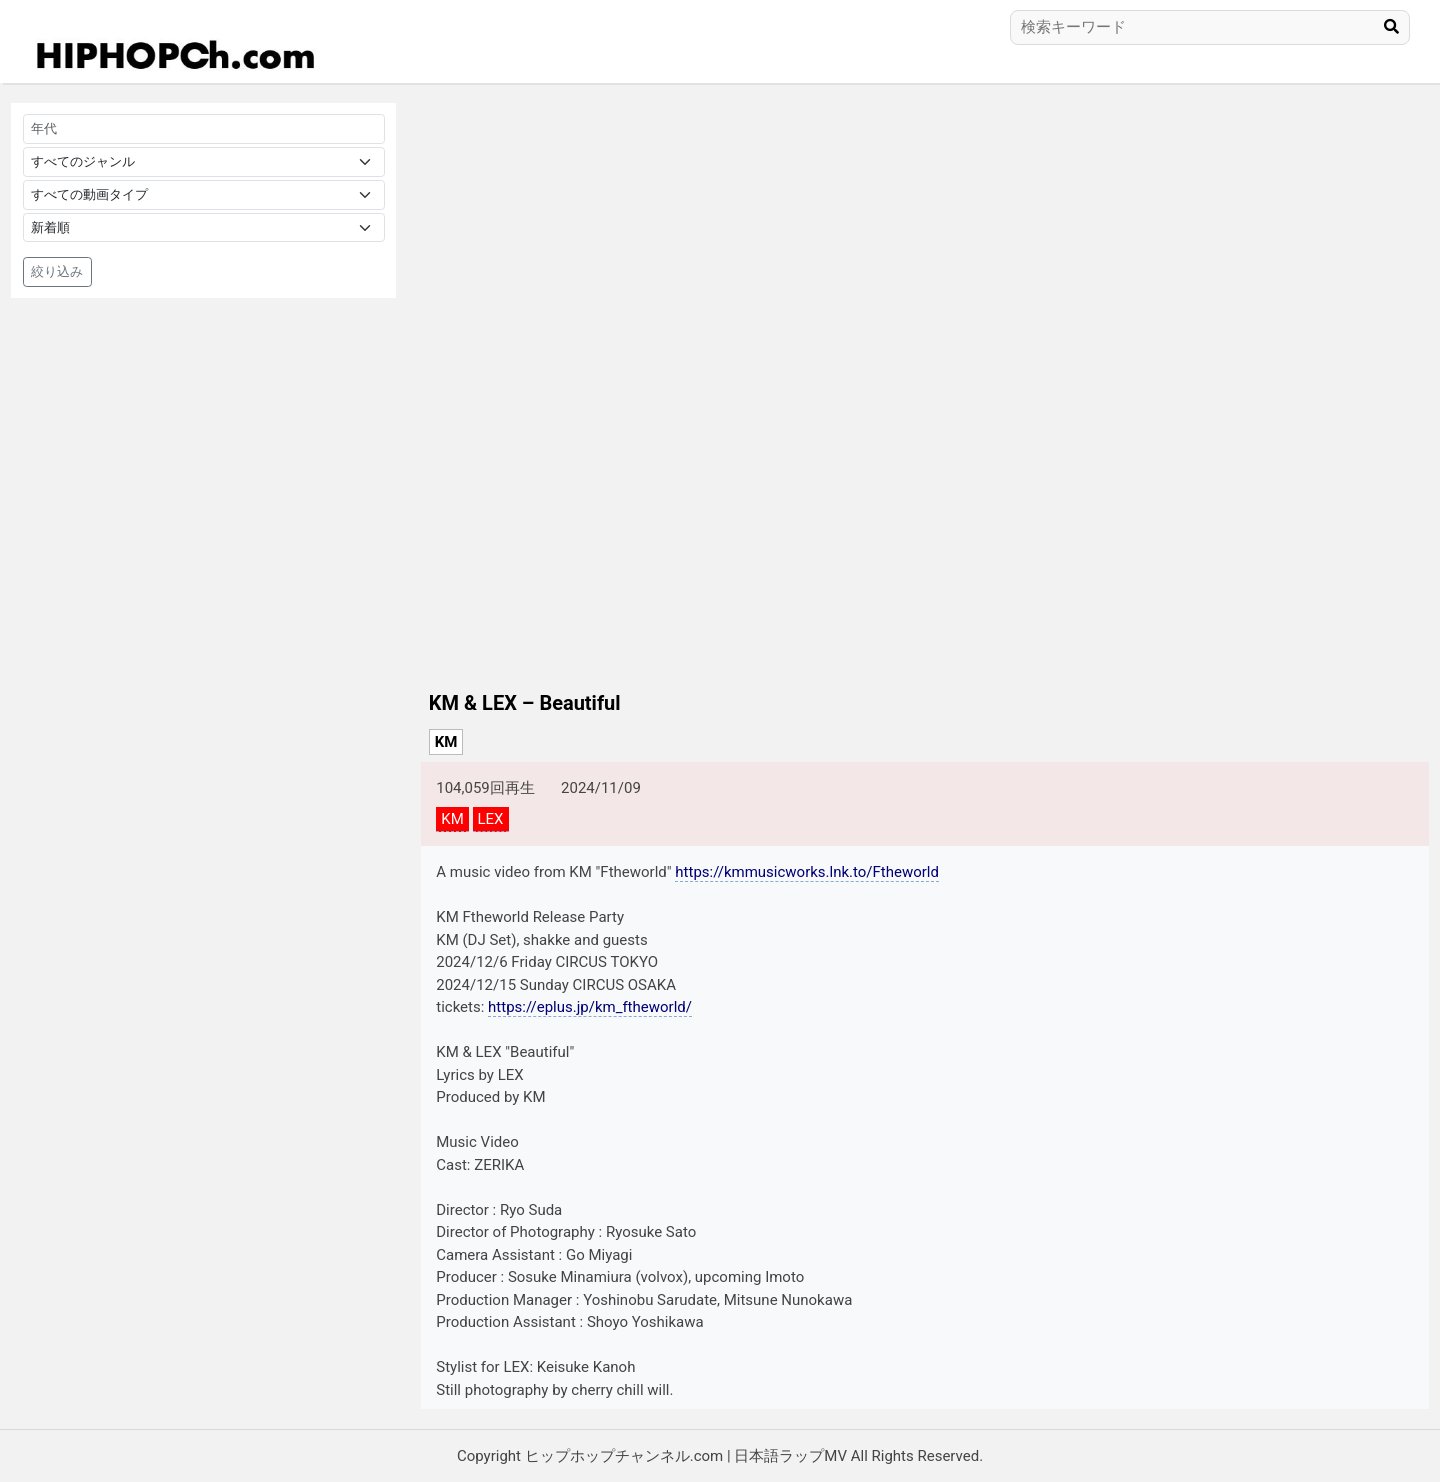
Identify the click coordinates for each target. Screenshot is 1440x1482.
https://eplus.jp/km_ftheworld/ (590, 1007)
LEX (491, 819)
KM (446, 742)
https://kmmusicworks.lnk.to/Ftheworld (807, 872)
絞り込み (57, 271)
